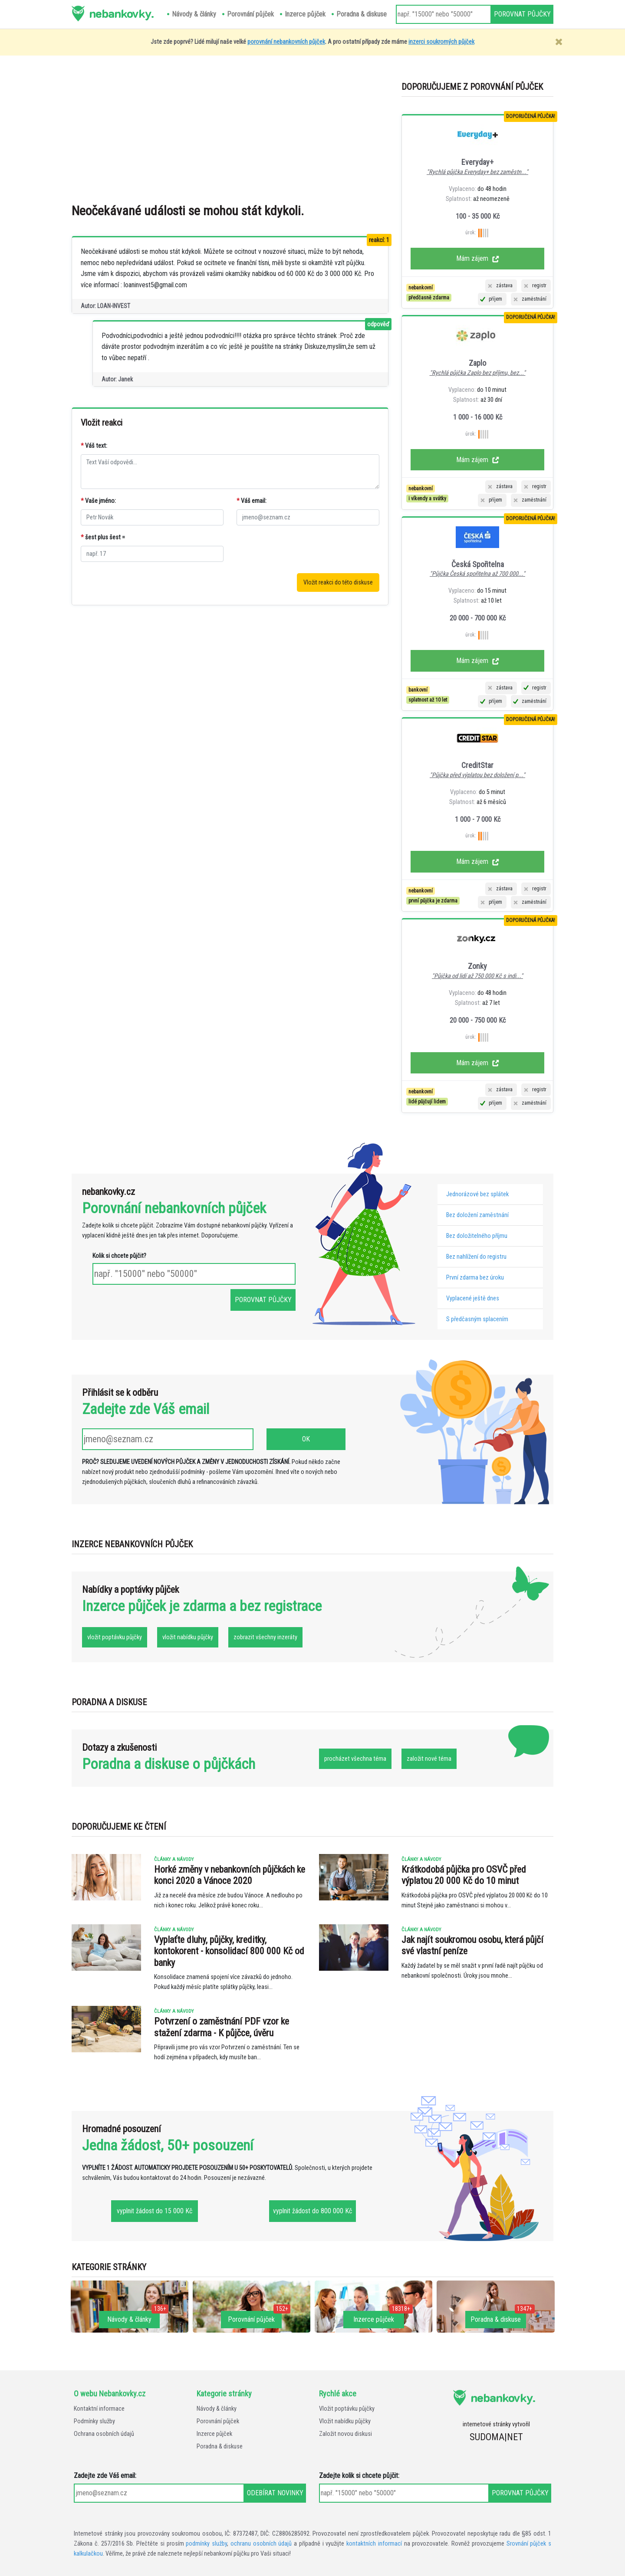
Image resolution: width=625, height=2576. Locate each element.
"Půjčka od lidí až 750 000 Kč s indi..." (477, 976)
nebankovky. (121, 13)
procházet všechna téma (355, 1758)
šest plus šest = (103, 537)
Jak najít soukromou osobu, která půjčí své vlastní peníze (472, 1945)
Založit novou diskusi (345, 2434)
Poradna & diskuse (220, 2446)
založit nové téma (429, 1758)
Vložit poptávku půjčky (347, 2408)
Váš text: (94, 446)
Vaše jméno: (98, 501)
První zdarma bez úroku (475, 1277)
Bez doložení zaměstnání (477, 1215)
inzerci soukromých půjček (441, 42)
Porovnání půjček (218, 2421)
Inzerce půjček (214, 2434)
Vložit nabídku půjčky (345, 2421)
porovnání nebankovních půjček (286, 42)
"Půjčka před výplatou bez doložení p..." (477, 775)
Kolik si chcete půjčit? (119, 1256)
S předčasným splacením (477, 1319)
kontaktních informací (374, 2543)
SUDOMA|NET (496, 2437)
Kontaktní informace (99, 2408)
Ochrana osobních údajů (104, 2434)
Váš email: (251, 501)
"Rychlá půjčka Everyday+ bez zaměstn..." (477, 172)
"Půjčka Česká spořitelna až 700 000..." (477, 574)
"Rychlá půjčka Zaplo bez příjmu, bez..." (478, 373)
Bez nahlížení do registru (476, 1256)
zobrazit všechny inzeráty (265, 1637)
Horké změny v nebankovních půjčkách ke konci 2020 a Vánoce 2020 (229, 1875)
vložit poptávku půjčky (114, 1637)
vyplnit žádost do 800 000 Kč (312, 2211)
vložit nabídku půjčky (187, 1637)
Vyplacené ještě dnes (472, 1298)
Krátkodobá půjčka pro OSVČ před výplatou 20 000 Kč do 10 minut (463, 1875)
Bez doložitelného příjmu (476, 1236)
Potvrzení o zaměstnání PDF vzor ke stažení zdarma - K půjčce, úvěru (221, 2027)
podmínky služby (206, 2543)
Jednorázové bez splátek (477, 1194)
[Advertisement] (332, 133)
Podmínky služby (94, 2421)
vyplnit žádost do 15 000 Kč (154, 2211)
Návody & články (217, 2408)
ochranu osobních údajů (261, 2543)
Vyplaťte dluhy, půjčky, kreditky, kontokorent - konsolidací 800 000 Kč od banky (229, 1951)
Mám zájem (477, 258)
